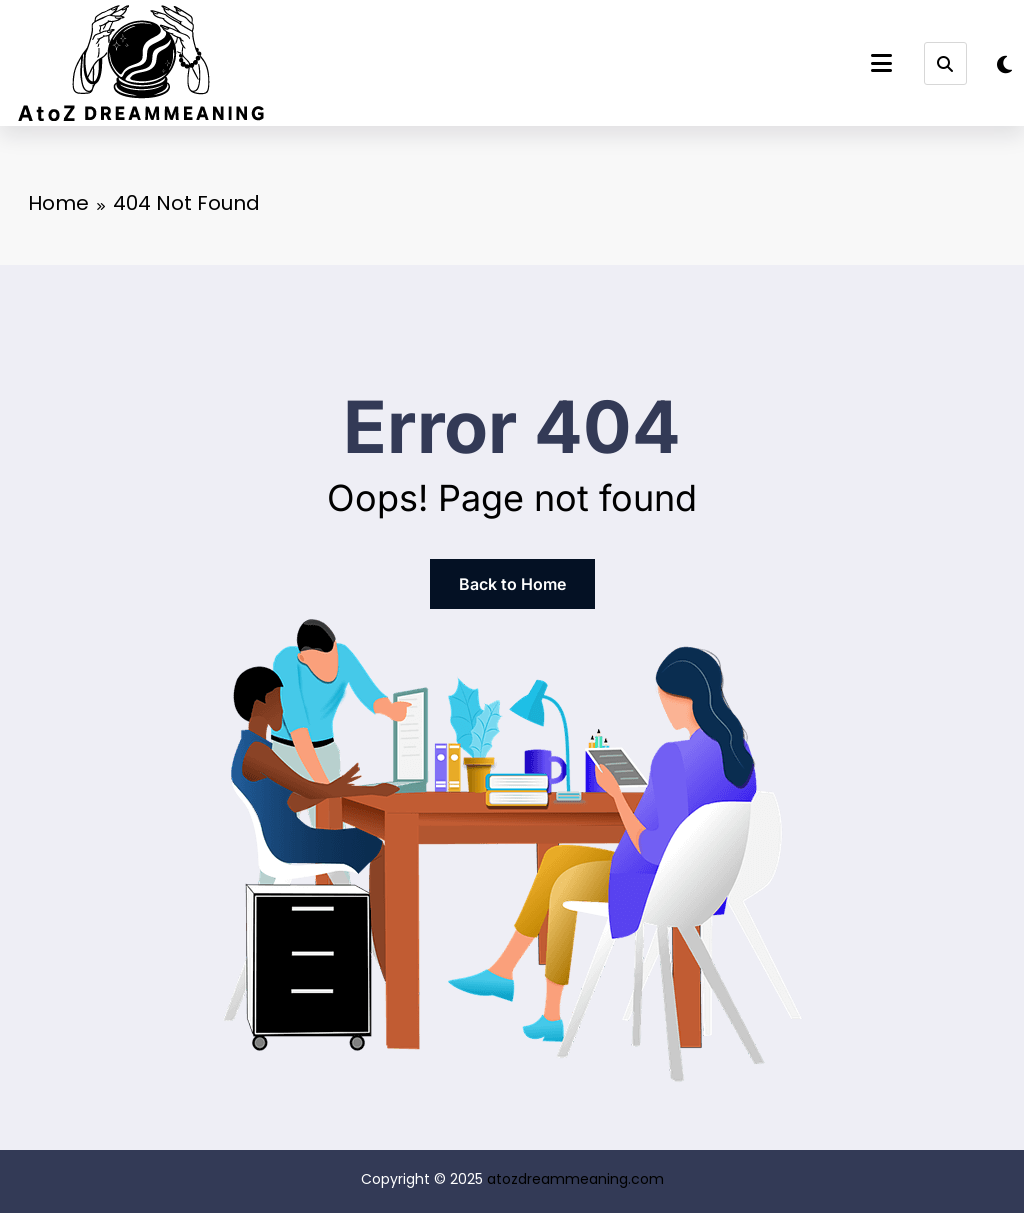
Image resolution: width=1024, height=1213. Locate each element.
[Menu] (881, 63)
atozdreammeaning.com (575, 1179)
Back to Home (512, 584)
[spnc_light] (1004, 65)
